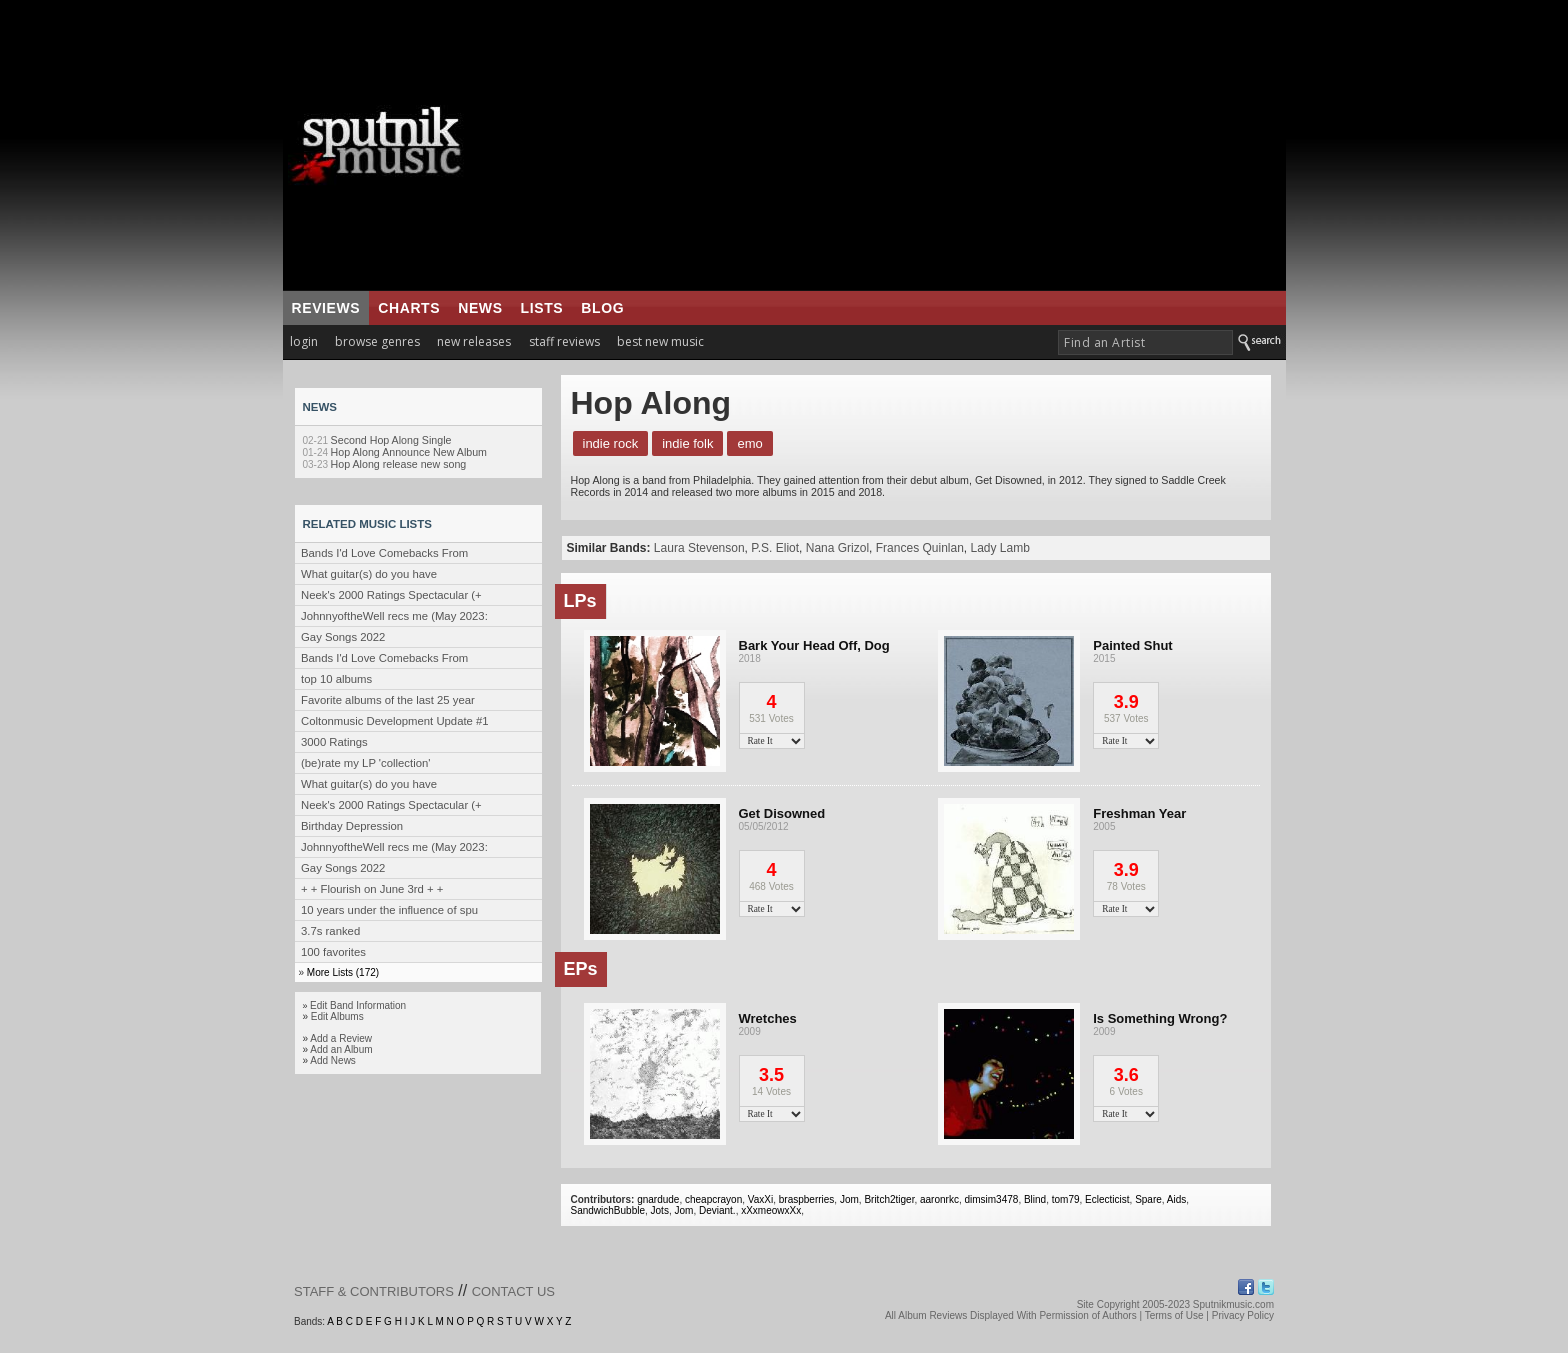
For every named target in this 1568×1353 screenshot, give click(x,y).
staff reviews (564, 341)
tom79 (1066, 1199)
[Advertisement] (909, 145)
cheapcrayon (713, 1199)
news (480, 308)
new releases (474, 341)
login (304, 341)
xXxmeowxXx (771, 1210)
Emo (749, 443)
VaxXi (760, 1199)
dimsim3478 (991, 1199)
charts (409, 308)
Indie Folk (687, 443)
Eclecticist (1107, 1199)
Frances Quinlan (920, 548)
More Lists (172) (343, 972)
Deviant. (717, 1210)
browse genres (377, 341)
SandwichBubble (608, 1210)
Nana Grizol (837, 548)
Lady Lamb (1000, 548)
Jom (849, 1199)
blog (602, 308)
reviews (326, 308)
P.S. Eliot (775, 548)
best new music (660, 341)
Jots (660, 1210)
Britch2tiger (889, 1199)
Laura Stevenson (699, 548)
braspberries (807, 1199)
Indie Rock (611, 443)
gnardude (658, 1199)
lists (542, 308)
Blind (1035, 1199)
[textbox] (1145, 342)
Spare (1148, 1199)
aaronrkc (939, 1199)
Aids (1176, 1199)
